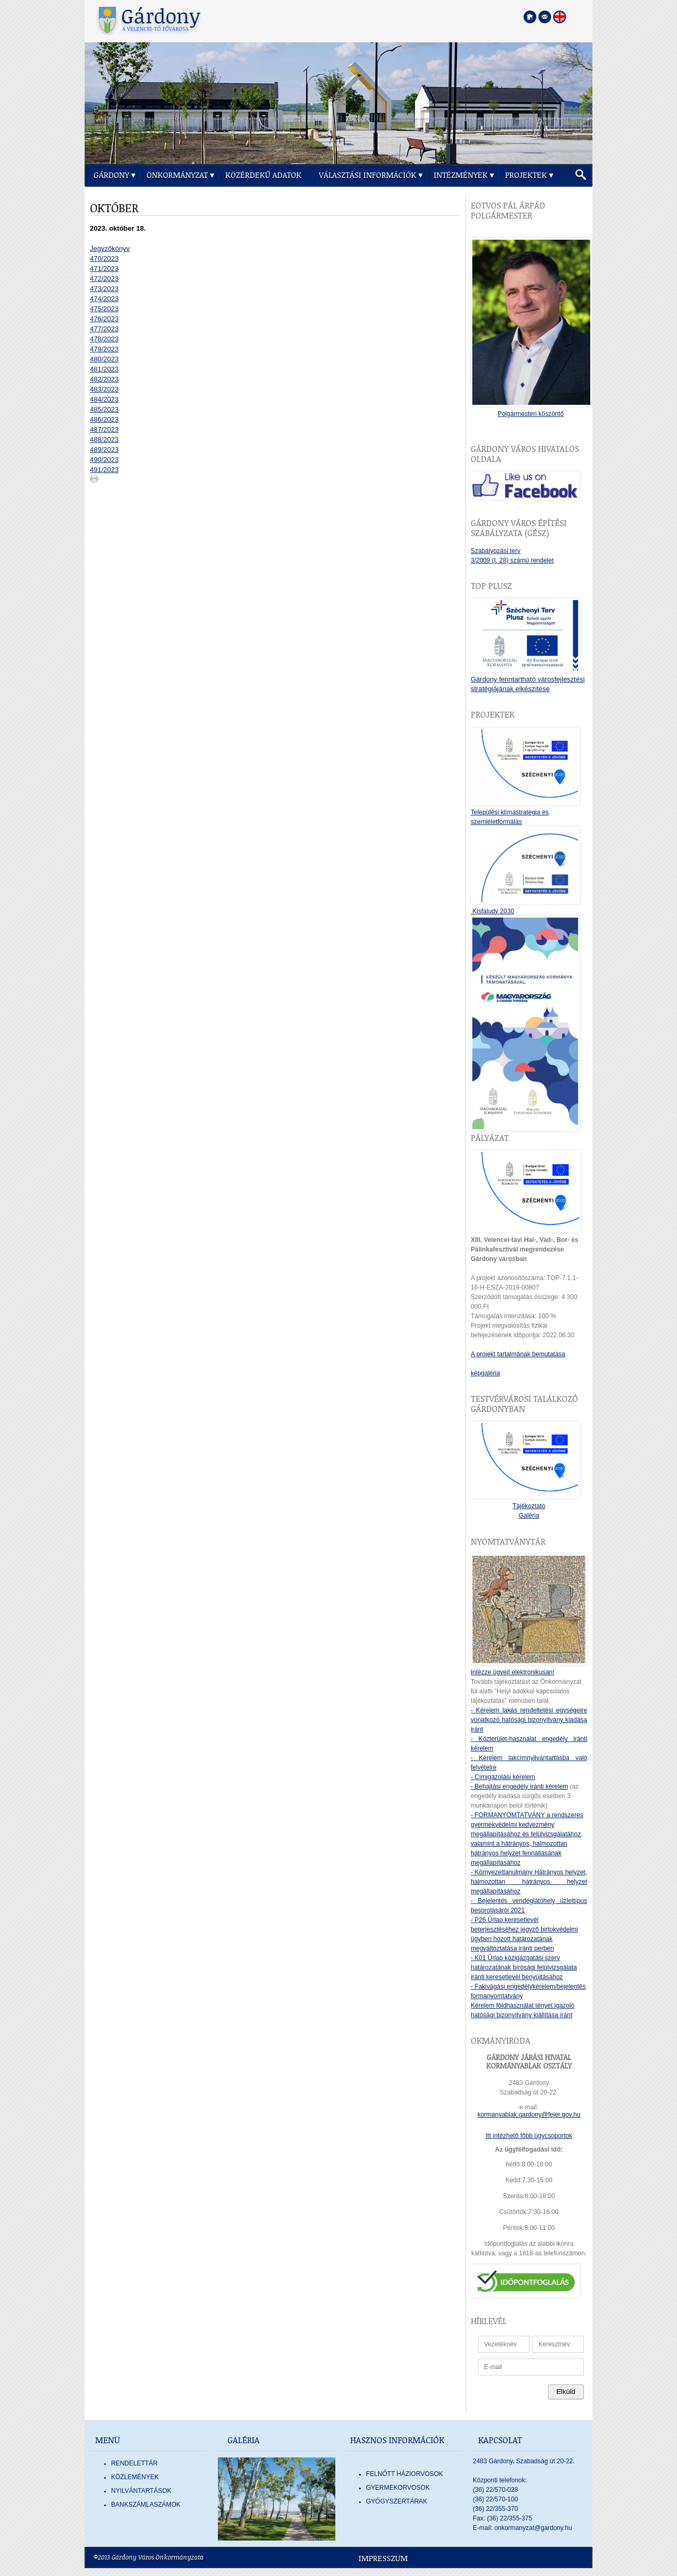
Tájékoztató (529, 1506)
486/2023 (104, 419)
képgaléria (485, 1373)
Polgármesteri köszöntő (531, 414)
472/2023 (104, 279)
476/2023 (104, 319)
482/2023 (104, 379)
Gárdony (111, 175)
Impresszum (383, 2558)
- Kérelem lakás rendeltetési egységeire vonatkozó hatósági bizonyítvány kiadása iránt (529, 1720)
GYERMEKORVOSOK (397, 2487)
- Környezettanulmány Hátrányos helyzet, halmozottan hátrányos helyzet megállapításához (529, 1881)
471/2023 (104, 269)
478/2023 (104, 339)
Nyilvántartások (141, 2491)
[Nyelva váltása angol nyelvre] (559, 17)
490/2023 (104, 460)
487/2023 (104, 429)
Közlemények (135, 2477)
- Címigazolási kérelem (503, 1777)
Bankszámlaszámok (145, 2504)
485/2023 (104, 409)
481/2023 (104, 369)
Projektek (526, 175)
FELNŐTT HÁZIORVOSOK (404, 2474)
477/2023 (104, 329)
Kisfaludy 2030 (492, 911)
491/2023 (104, 470)
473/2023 (104, 289)
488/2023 (104, 439)
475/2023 (104, 309)
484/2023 (104, 399)
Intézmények (461, 175)
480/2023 (104, 359)
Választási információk (367, 175)
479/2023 (104, 349)
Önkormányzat (177, 175)
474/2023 (104, 299)
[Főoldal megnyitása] (530, 17)
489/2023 (104, 449)
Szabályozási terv (495, 551)
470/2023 (104, 258)
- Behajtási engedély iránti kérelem (519, 1786)
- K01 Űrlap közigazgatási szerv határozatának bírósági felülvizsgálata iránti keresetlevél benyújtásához (524, 1967)
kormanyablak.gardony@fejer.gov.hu (529, 2114)
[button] (581, 175)
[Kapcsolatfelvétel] (544, 17)
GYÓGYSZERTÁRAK (396, 2501)
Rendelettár (134, 2463)
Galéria (529, 1515)
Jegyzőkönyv (110, 248)
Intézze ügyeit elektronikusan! (512, 1672)
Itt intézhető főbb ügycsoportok (529, 2135)
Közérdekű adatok (263, 175)
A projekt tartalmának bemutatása (518, 1354)
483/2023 (104, 389)
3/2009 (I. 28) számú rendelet (512, 560)
